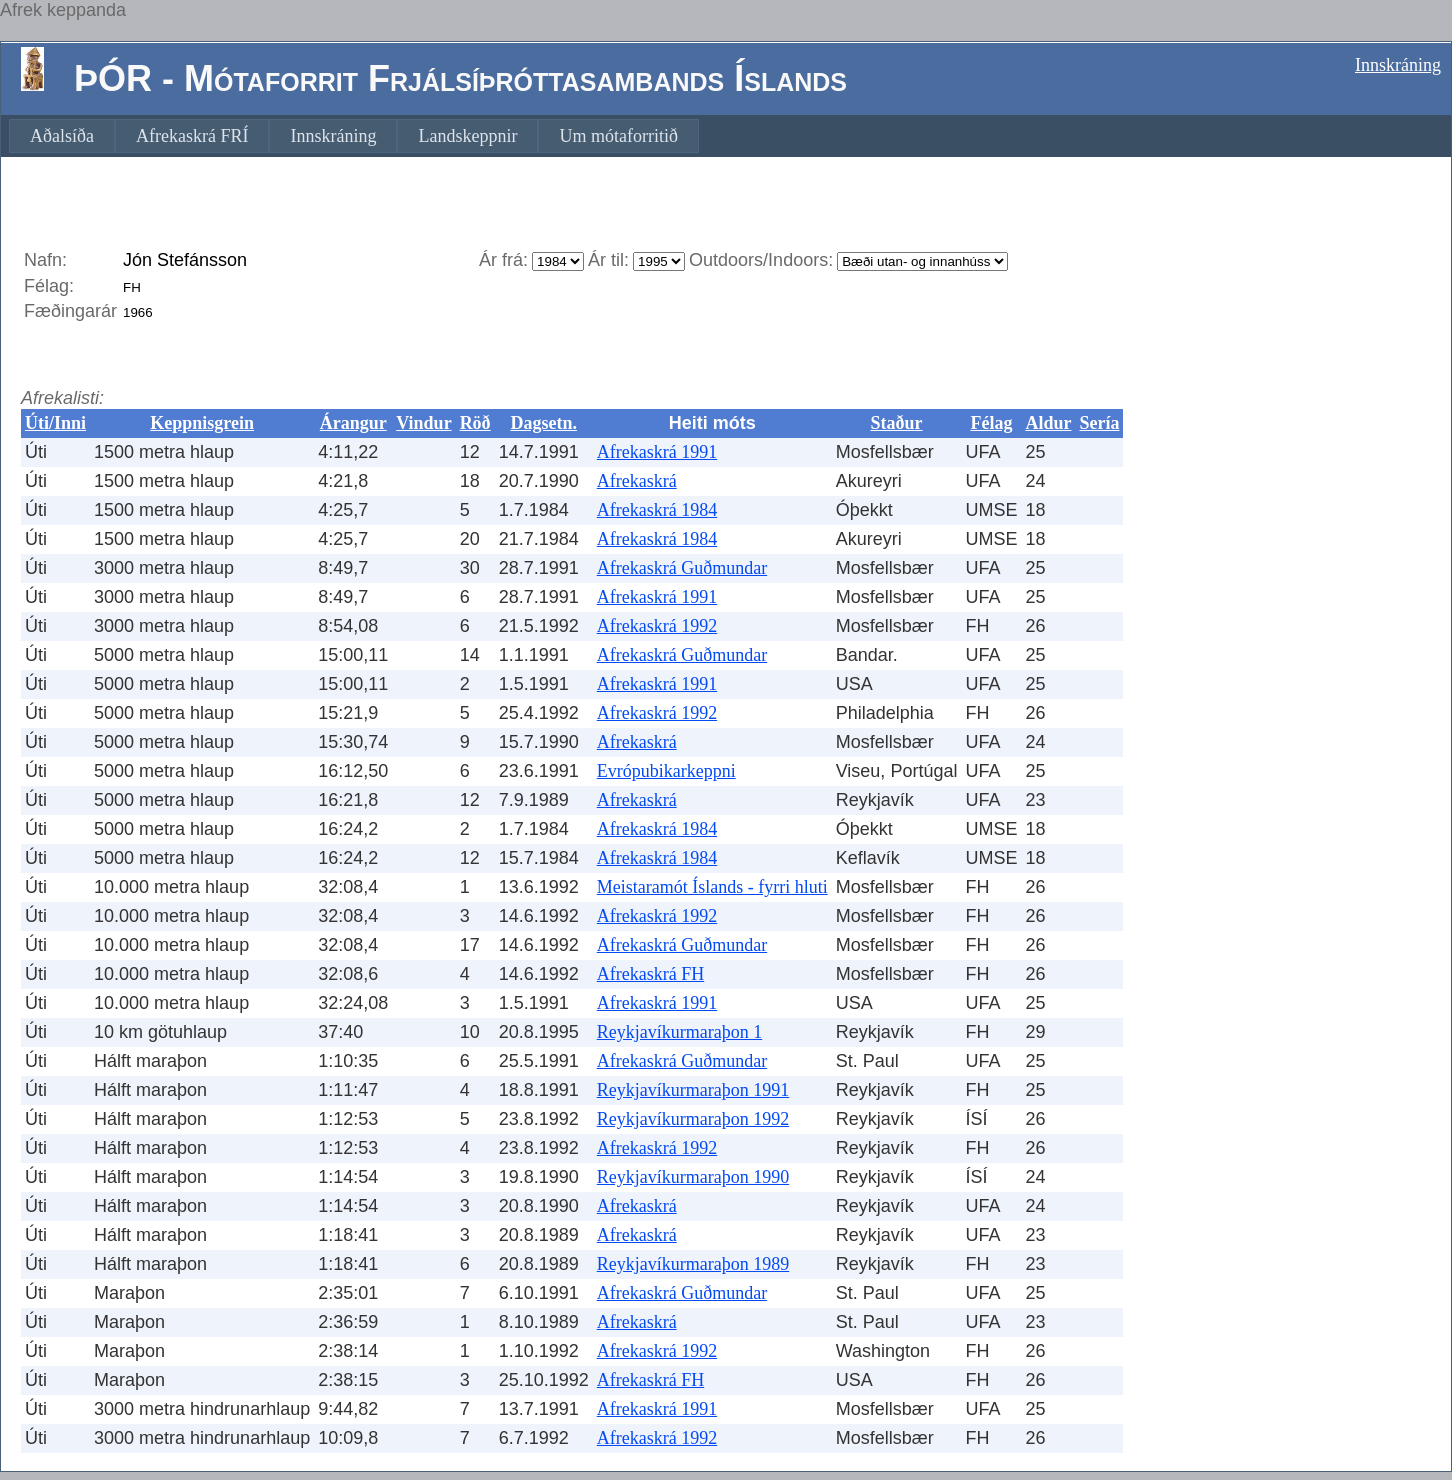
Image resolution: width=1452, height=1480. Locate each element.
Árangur (353, 423)
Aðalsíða (62, 136)
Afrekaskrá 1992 (657, 626)
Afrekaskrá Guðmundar (682, 568)
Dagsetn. (543, 423)
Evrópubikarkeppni (666, 771)
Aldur (1048, 423)
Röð (475, 423)
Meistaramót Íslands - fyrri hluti (712, 887)
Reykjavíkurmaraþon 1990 (693, 1177)
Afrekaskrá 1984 (657, 510)
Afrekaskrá (637, 481)
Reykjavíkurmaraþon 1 (679, 1032)
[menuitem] (62, 136)
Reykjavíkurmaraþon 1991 (693, 1090)
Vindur (423, 423)
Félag (991, 423)
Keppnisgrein (202, 423)
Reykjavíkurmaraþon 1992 (693, 1119)
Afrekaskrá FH (650, 974)
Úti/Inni (55, 423)
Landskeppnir (467, 136)
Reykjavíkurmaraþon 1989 (693, 1264)
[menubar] (354, 136)
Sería (1099, 423)
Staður (897, 423)
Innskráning (1398, 65)
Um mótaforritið (618, 136)
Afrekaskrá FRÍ (192, 136)
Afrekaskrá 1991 (657, 452)
